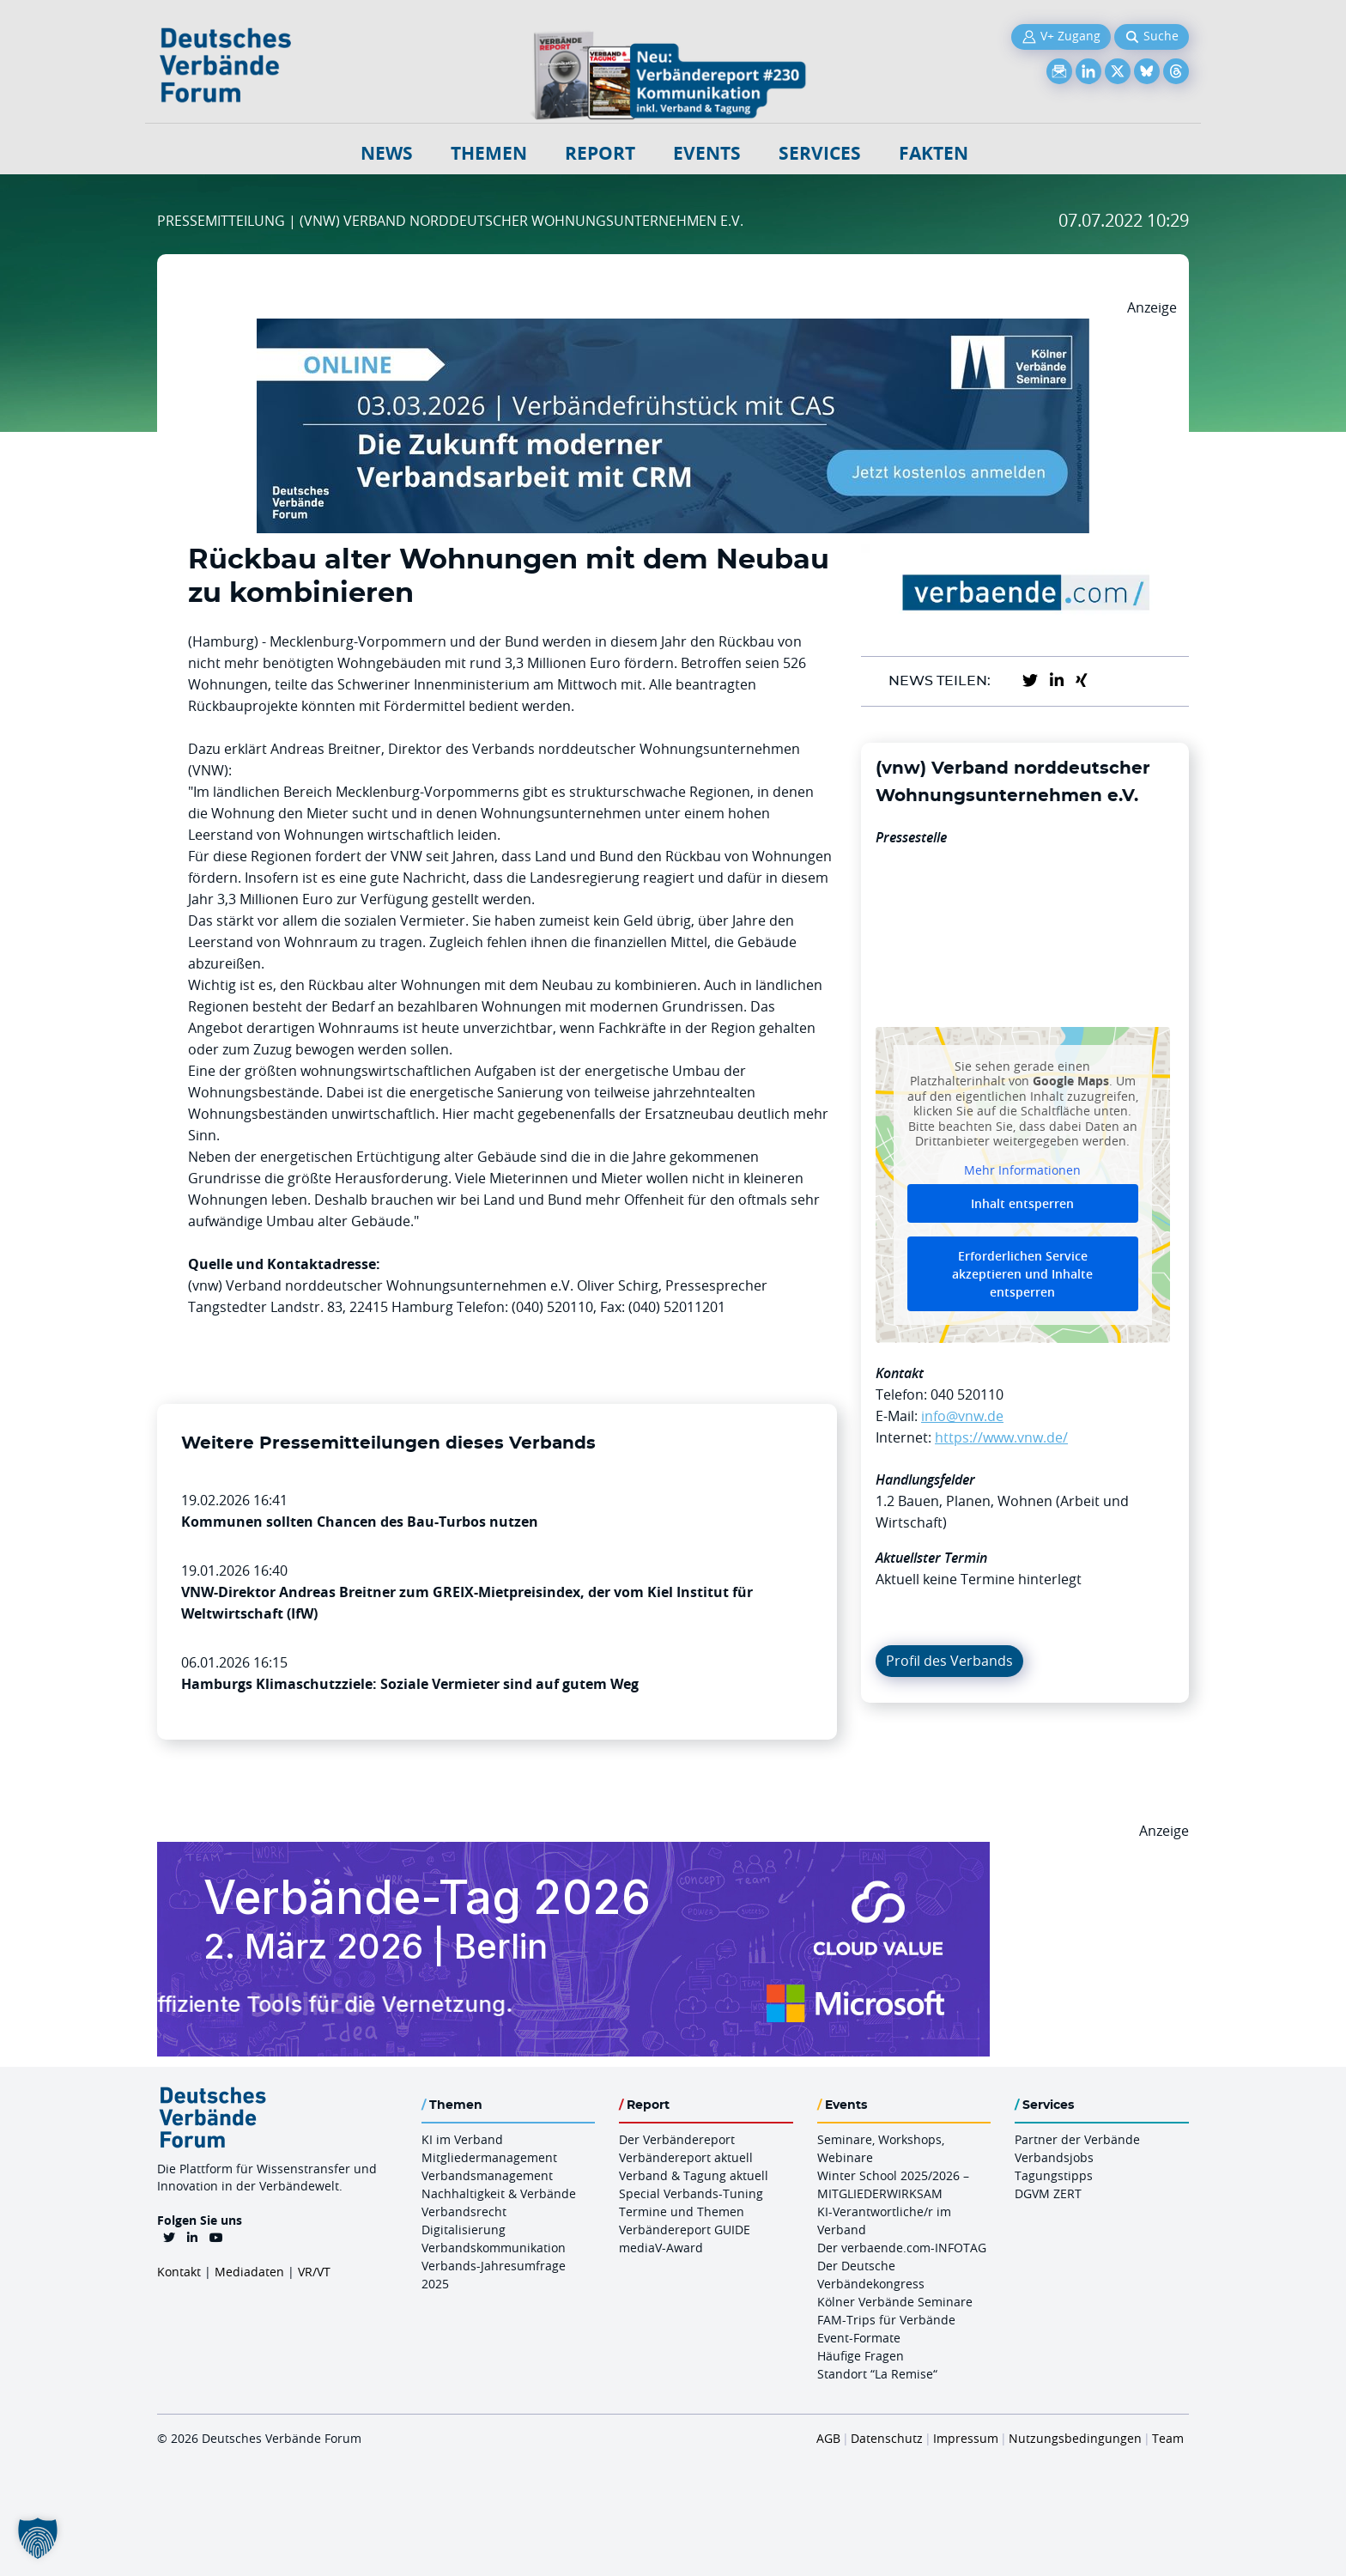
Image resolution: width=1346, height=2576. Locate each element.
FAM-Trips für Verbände (886, 2320)
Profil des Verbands (949, 1660)
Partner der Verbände (1077, 2139)
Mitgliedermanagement (489, 2157)
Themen (489, 153)
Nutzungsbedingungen (1075, 2438)
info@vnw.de (962, 1415)
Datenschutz (887, 2438)
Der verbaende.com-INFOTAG (901, 2247)
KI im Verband (462, 2139)
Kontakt (179, 2271)
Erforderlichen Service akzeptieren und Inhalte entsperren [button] (1022, 1274)
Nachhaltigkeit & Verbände (498, 2193)
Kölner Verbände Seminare (895, 2301)
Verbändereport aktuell (686, 2157)
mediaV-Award (661, 2247)
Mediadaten (249, 2271)
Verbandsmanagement (487, 2175)
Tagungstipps (1054, 2175)
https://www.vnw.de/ (1001, 1437)
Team (1168, 2438)
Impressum (965, 2438)
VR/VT (314, 2271)
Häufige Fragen (860, 2356)
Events (707, 153)
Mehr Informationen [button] (1022, 1169)
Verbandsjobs (1054, 2157)
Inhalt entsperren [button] (1022, 1203)
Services (820, 153)
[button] (38, 2538)
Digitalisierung (463, 2229)
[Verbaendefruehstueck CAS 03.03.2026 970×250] (673, 328)
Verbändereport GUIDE (684, 2229)
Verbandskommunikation (493, 2247)
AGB (828, 2438)
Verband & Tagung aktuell (693, 2175)
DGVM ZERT (1048, 2193)
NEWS (387, 153)
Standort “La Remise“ (877, 2374)
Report (600, 153)
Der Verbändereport (677, 2139)
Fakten (933, 153)
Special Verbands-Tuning (691, 2193)
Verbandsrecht (463, 2211)
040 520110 (967, 1394)
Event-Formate (858, 2338)
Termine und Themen (681, 2211)
